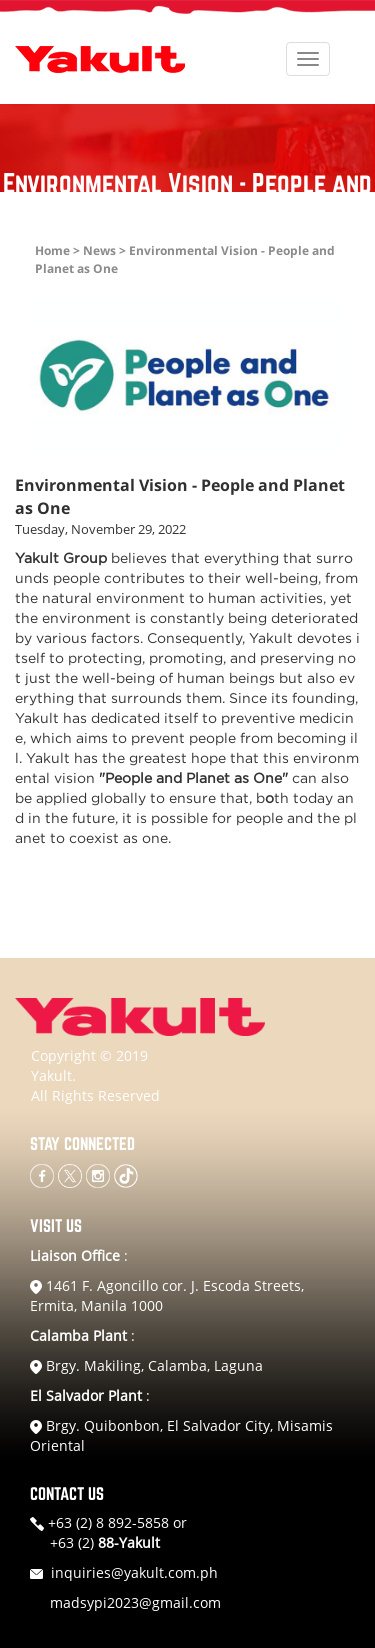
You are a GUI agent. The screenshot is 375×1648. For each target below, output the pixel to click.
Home (52, 250)
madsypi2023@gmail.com (135, 1602)
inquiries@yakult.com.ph (134, 1572)
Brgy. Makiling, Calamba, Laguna (146, 1365)
